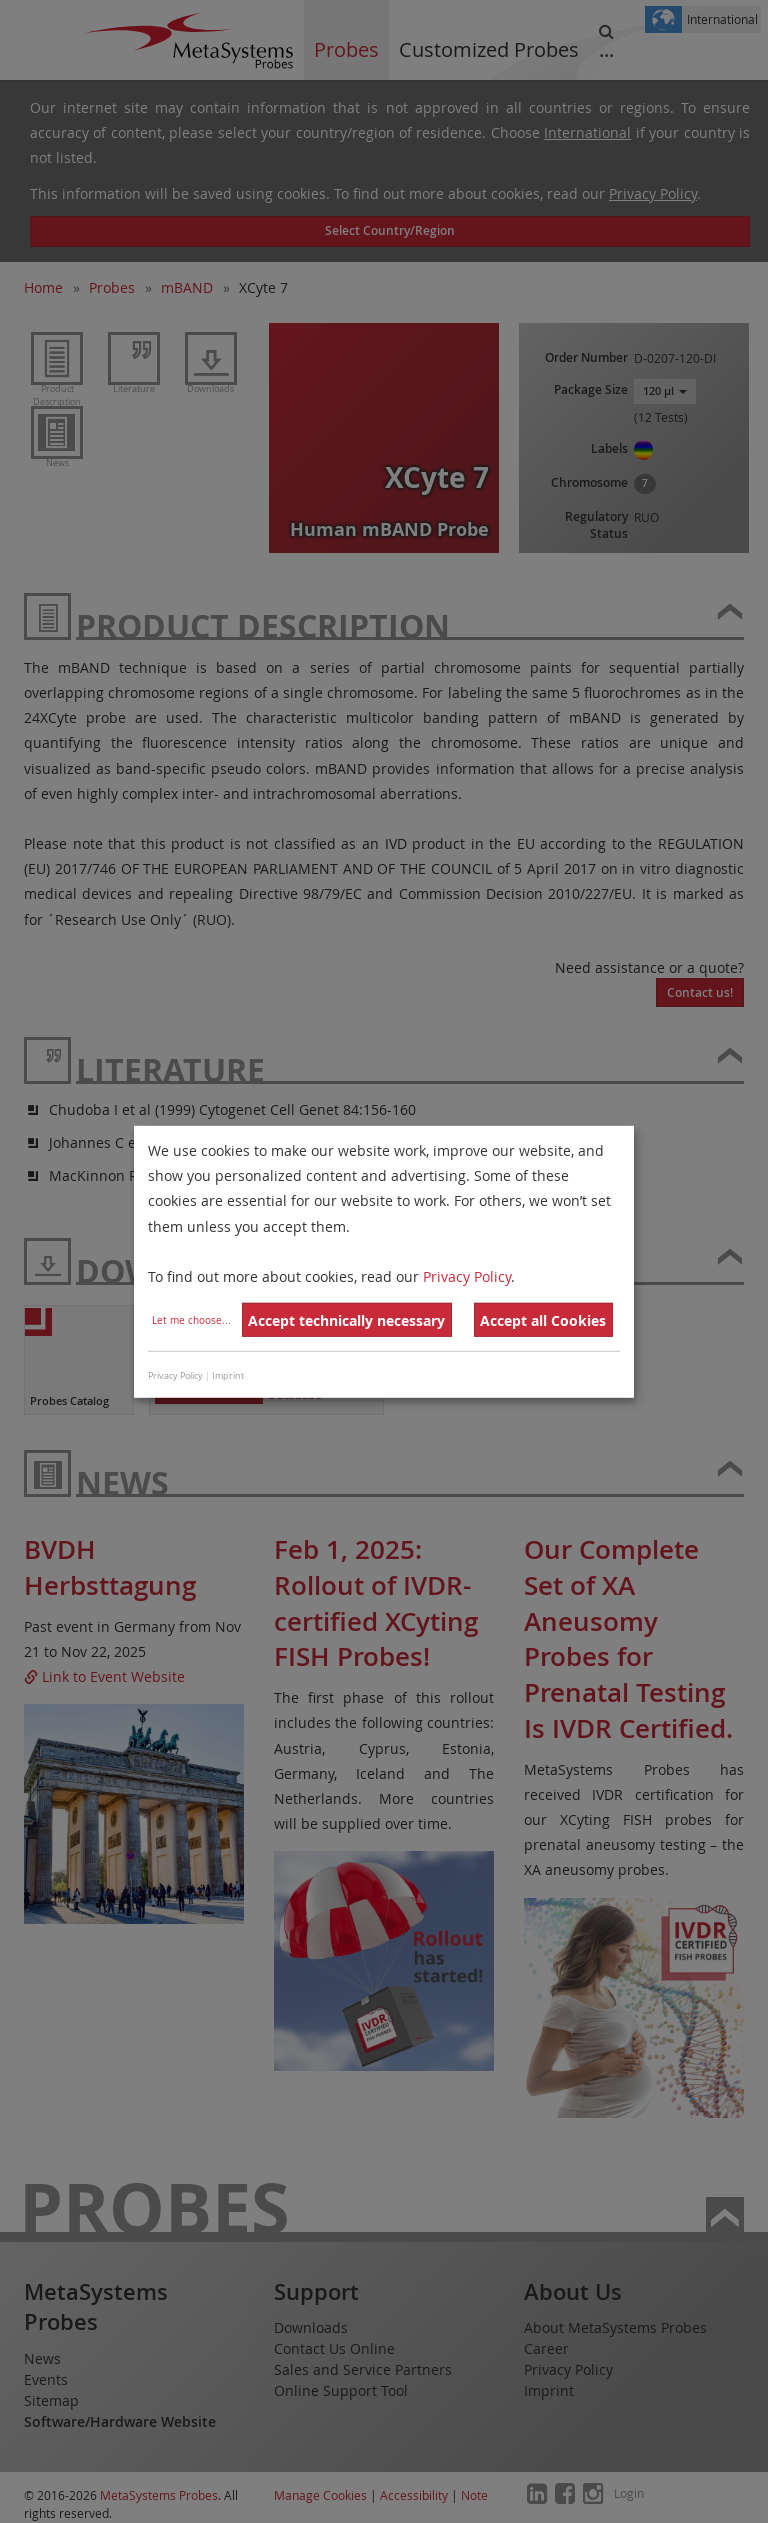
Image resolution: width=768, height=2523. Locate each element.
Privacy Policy (467, 1276)
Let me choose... (191, 1320)
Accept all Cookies (543, 1320)
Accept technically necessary (346, 1320)
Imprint (228, 1376)
